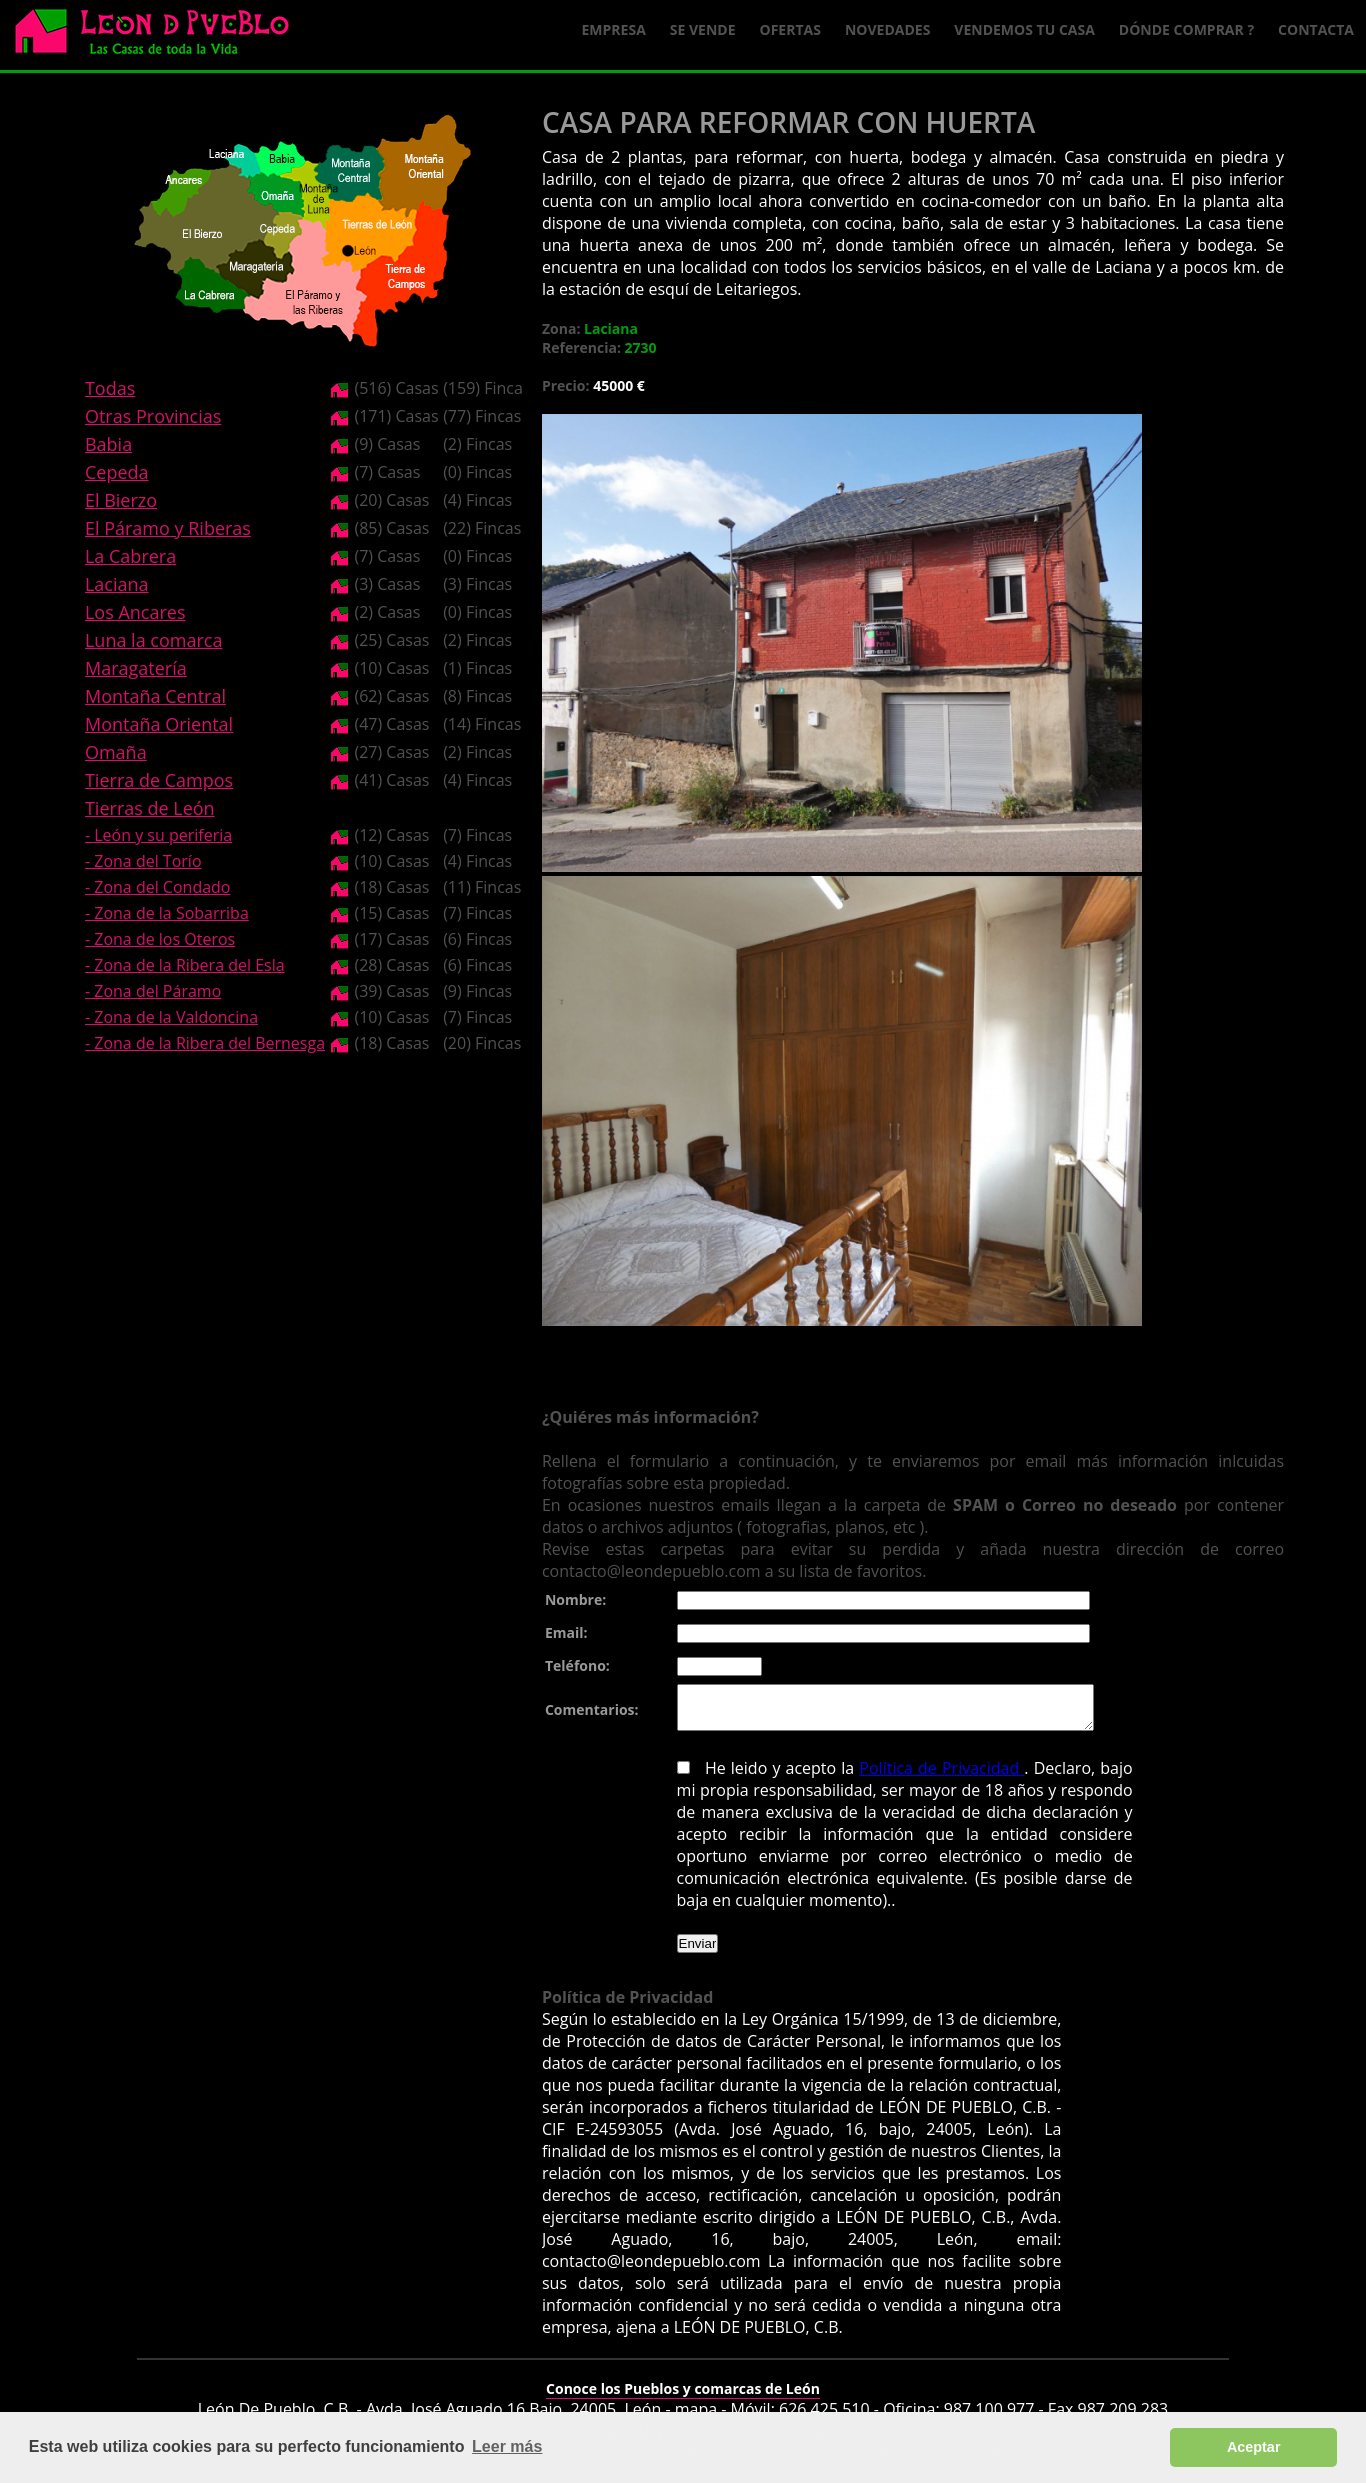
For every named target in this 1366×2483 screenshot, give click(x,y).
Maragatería (136, 668)
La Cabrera (130, 556)
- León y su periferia (158, 835)
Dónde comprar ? (1186, 29)
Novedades (887, 29)
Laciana (117, 584)
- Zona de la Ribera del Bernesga (205, 1043)
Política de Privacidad (922, 1777)
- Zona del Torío (143, 861)
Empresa (614, 29)
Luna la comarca (153, 640)
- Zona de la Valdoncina (171, 1017)
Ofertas (790, 29)
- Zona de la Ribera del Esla (185, 965)
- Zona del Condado (158, 887)
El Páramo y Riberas (168, 528)
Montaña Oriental (159, 724)
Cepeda (117, 472)
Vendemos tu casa (1024, 29)
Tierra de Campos (159, 780)
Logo (160, 36)
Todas (110, 388)
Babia (108, 444)
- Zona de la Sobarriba (167, 913)
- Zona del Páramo (153, 991)
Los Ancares (135, 612)
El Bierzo (121, 500)
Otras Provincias (153, 416)
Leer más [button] (507, 2446)
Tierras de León (150, 808)
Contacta (1316, 29)
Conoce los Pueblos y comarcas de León (683, 2397)
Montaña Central (155, 696)
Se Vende (703, 29)
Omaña (116, 752)
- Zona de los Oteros (160, 939)
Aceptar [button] (1254, 2447)
